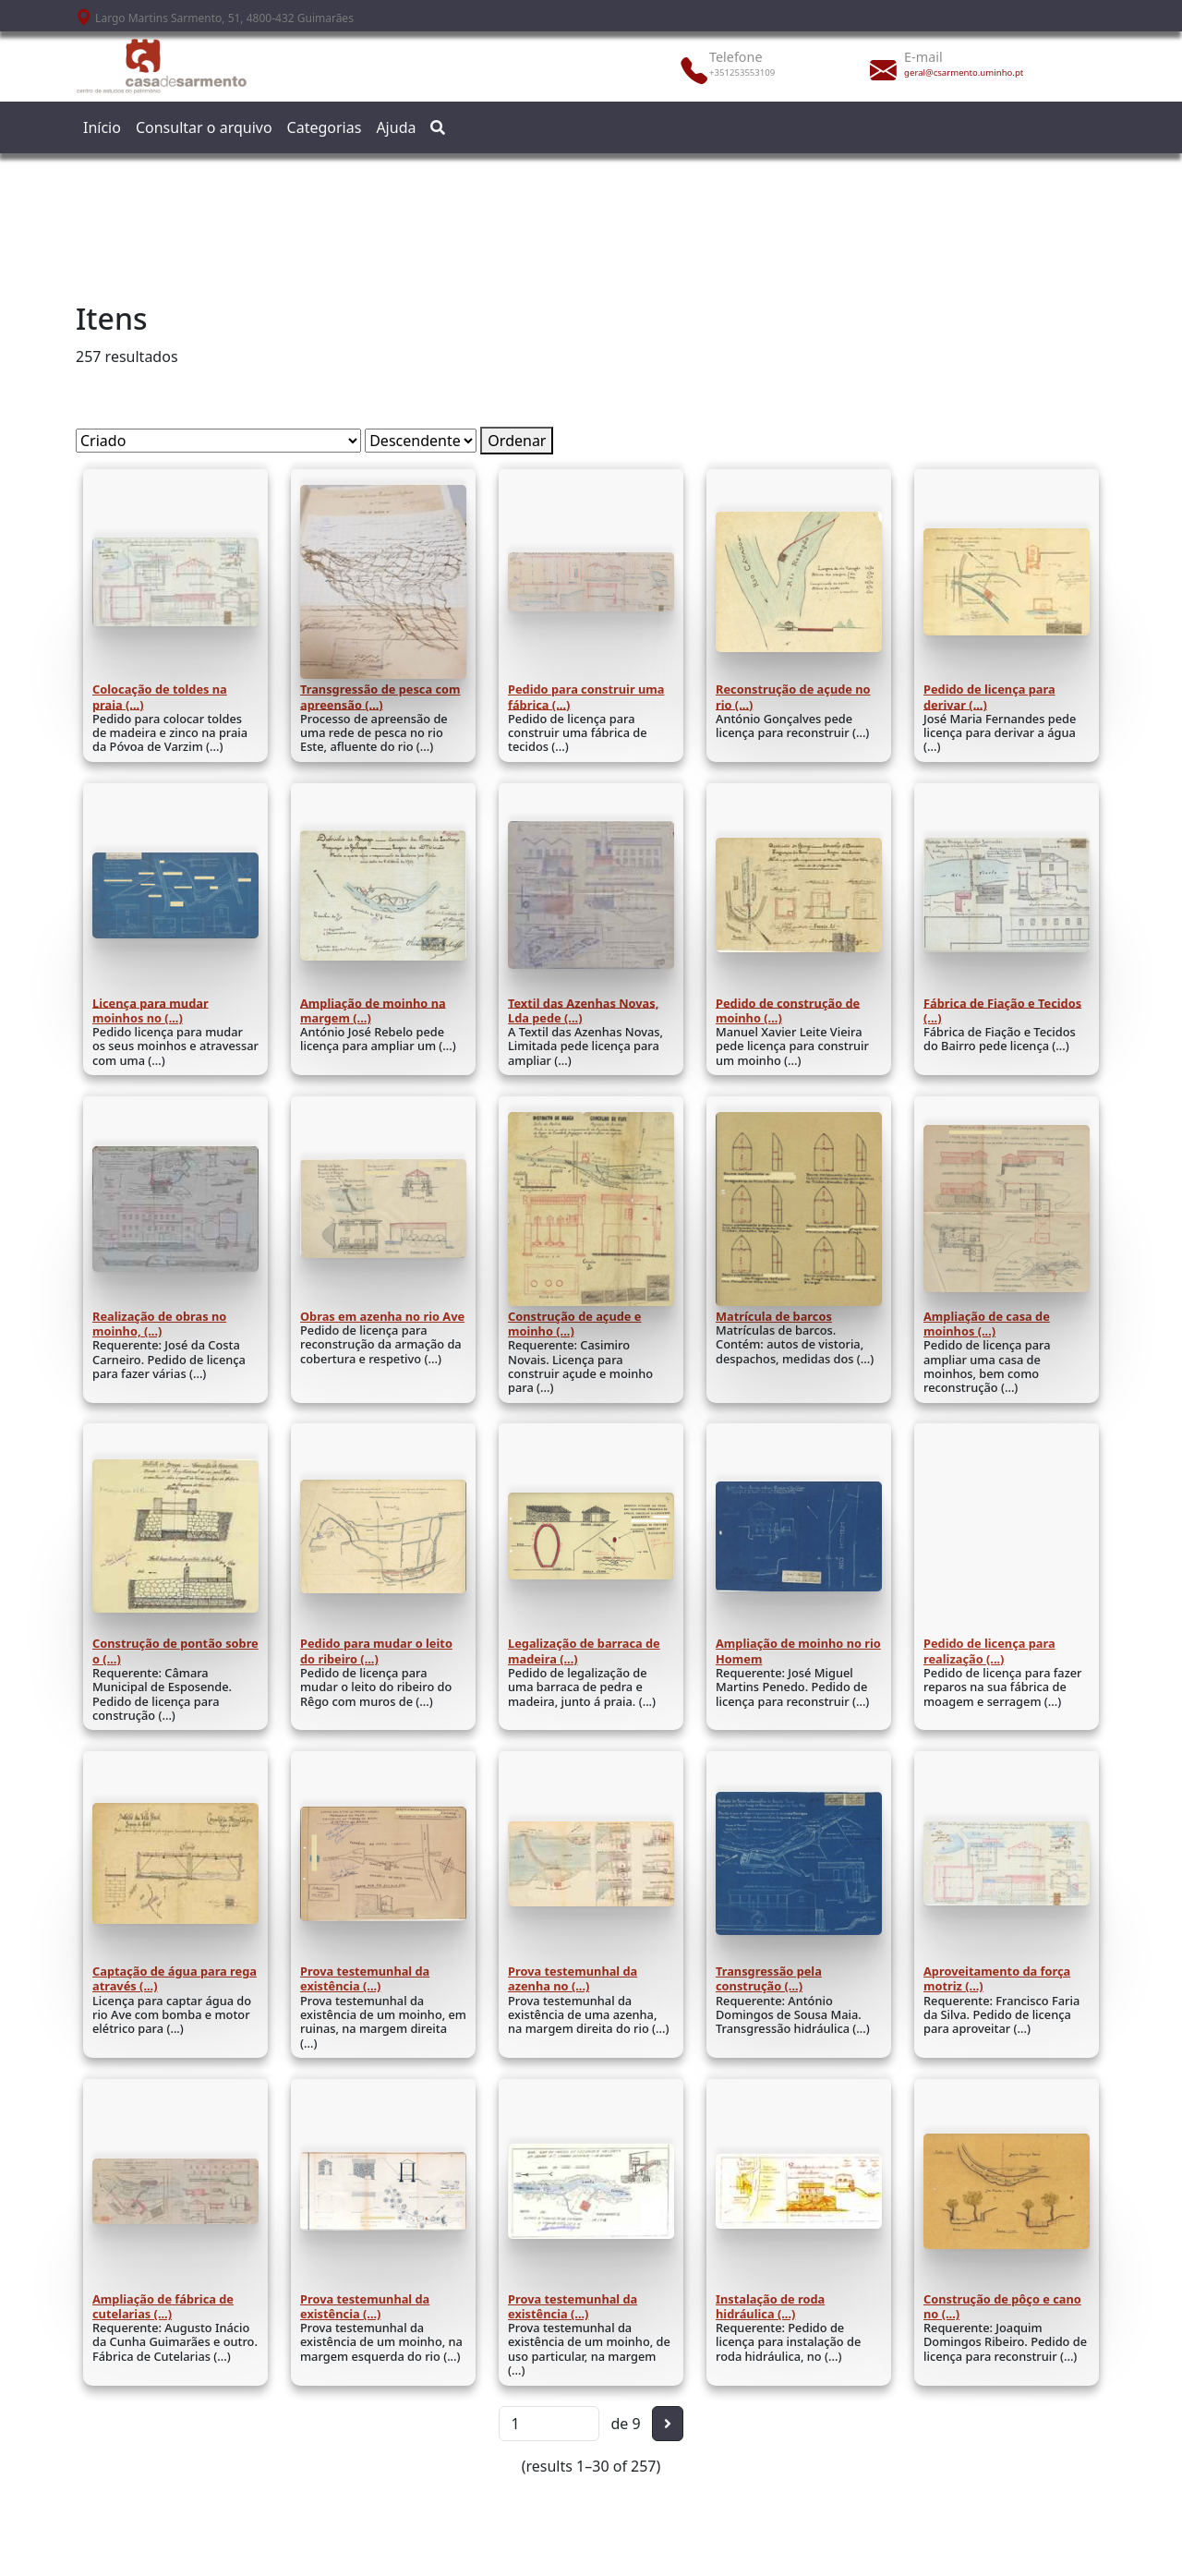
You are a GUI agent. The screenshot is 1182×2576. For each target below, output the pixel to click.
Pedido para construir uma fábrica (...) (586, 696)
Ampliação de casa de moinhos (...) (986, 1323)
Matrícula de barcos (774, 1316)
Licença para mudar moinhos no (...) (150, 1009)
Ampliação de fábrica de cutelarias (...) (163, 2306)
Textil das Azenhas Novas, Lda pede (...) (583, 1009)
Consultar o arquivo (204, 127)
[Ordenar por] (218, 441)
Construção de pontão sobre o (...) (175, 1650)
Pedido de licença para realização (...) (989, 1650)
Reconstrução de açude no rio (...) (793, 696)
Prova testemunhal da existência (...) (364, 1978)
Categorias (324, 127)
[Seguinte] (667, 2423)
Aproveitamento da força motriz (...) (996, 1978)
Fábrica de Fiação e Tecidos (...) (1002, 1009)
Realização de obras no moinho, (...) (159, 1323)
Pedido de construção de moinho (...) (788, 1009)
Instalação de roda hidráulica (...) (770, 2306)
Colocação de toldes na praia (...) (159, 696)
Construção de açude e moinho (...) (574, 1323)
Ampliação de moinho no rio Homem (798, 1650)
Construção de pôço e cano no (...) (1002, 2306)
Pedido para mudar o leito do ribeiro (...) (376, 1650)
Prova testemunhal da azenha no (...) (572, 1978)
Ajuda (396, 127)
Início (102, 127)
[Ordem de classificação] (420, 441)
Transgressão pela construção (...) (769, 1978)
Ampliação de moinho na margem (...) (373, 1009)
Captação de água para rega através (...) (174, 1978)
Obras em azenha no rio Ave (382, 1316)
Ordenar (517, 440)
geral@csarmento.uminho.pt (963, 73)
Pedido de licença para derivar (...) (989, 696)
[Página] (549, 2423)
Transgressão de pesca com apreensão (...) (380, 696)
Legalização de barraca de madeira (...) (584, 1650)
